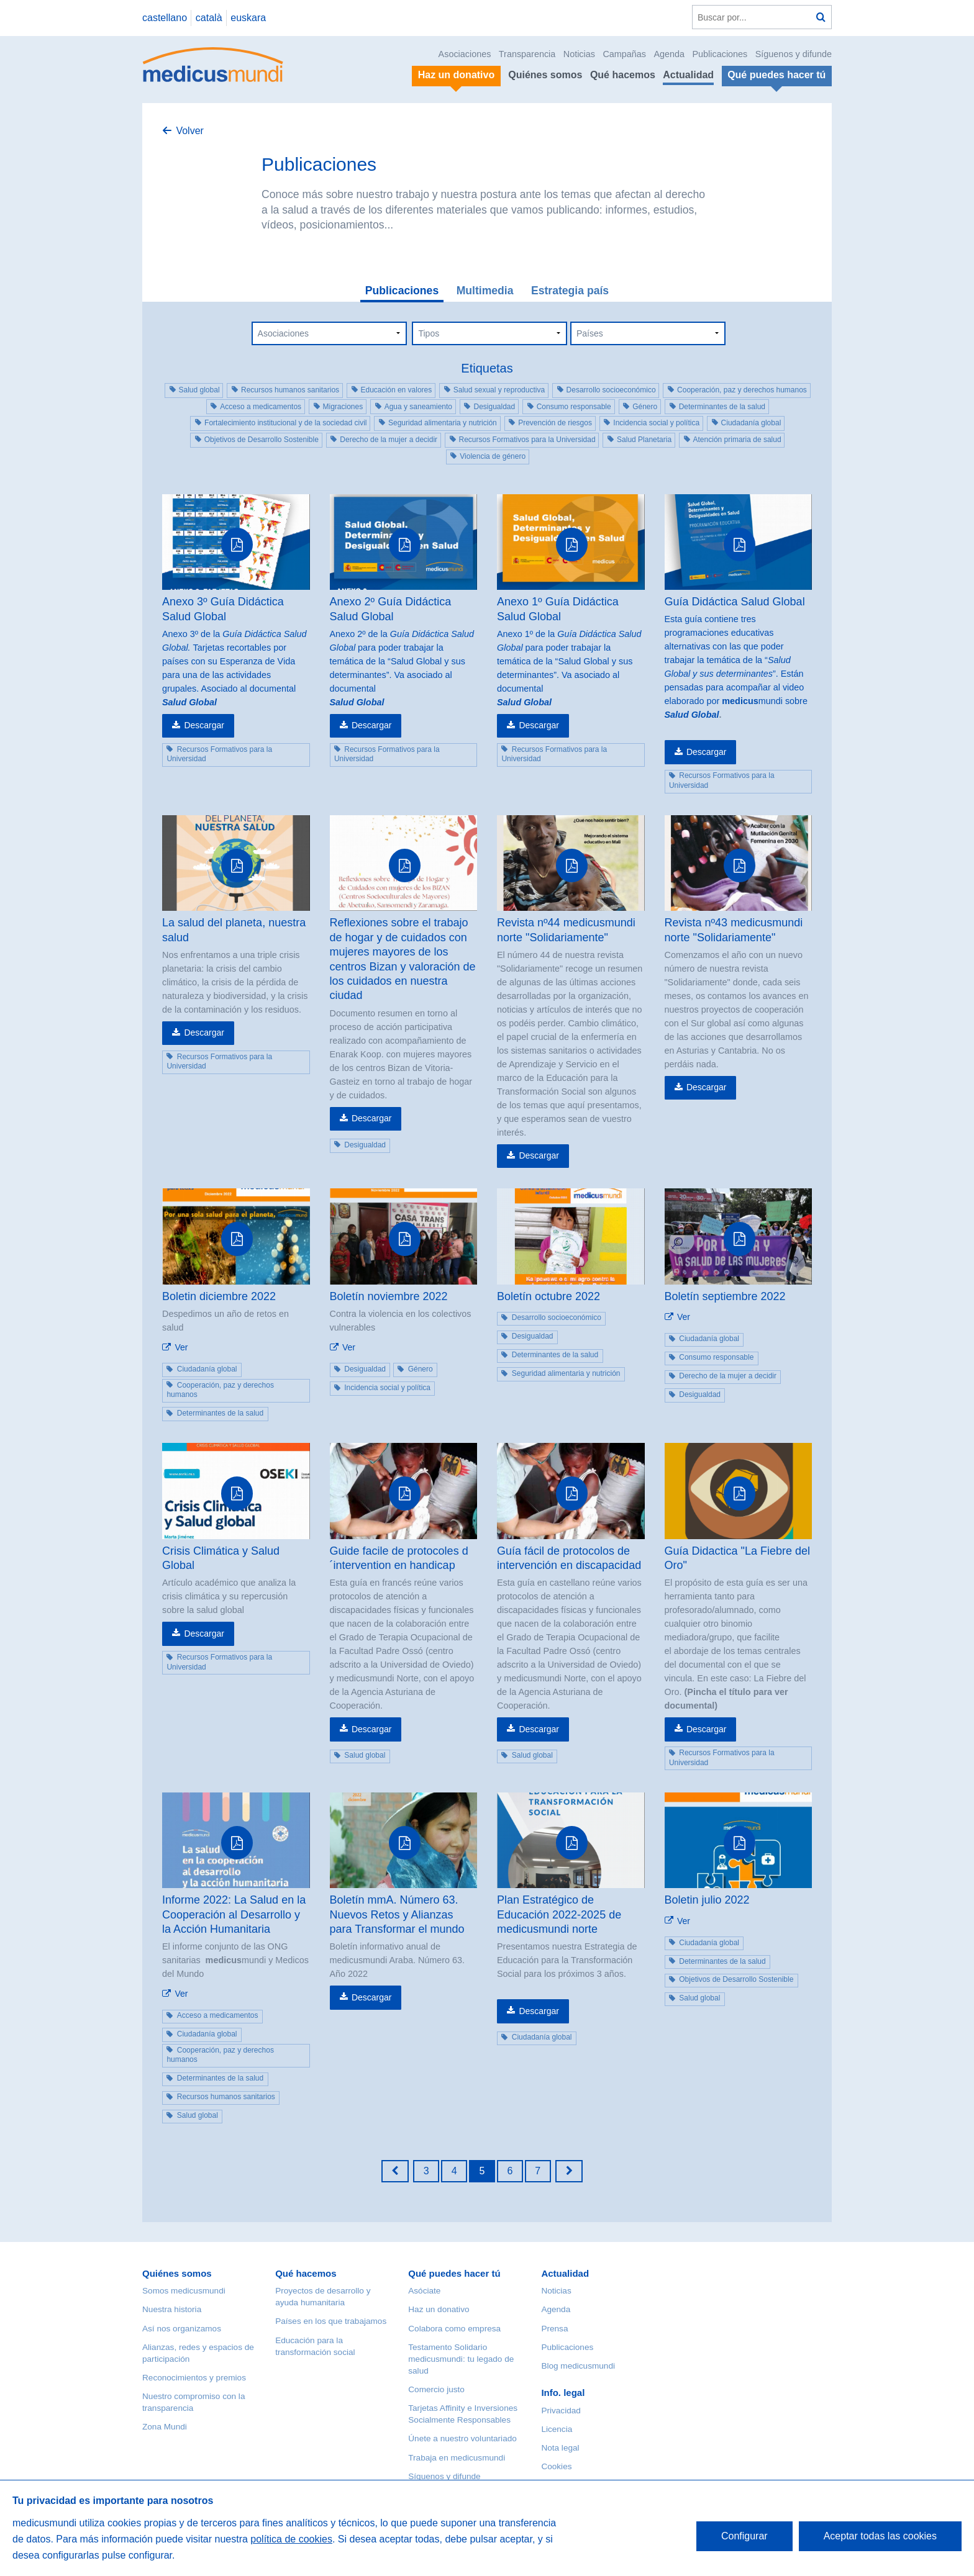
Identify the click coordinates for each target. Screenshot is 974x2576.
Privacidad (560, 2410)
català (209, 17)
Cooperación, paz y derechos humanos (742, 390)
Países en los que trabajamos (330, 2321)
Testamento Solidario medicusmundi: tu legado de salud (461, 2359)
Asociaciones (465, 54)
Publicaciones (720, 54)
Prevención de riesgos (555, 422)
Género (644, 406)
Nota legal (560, 2447)
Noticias (579, 54)
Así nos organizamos (181, 2328)
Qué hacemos (622, 75)
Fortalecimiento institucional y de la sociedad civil (285, 422)
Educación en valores (396, 390)
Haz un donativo (438, 2309)
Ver (181, 1347)
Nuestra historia (171, 2309)
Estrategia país (570, 290)
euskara (248, 17)
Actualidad (688, 75)
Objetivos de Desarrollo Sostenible (261, 439)
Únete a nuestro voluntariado (462, 2438)
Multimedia (485, 290)
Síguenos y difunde (793, 54)
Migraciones (343, 406)
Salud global (199, 390)
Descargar (204, 725)
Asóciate (424, 2290)
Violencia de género (493, 456)
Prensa (554, 2328)
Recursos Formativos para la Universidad (527, 439)
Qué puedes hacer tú (454, 2273)
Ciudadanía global (751, 422)
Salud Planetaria (644, 439)
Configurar (744, 2536)
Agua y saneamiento (418, 406)
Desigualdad (494, 406)
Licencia (556, 2429)
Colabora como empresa (454, 2328)
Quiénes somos (545, 75)
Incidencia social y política (656, 422)
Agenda (669, 54)
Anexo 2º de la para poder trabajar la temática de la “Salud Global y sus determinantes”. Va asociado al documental (402, 661)
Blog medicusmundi (578, 2365)
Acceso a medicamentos (260, 406)
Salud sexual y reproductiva (499, 390)
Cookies (556, 2466)
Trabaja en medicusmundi (456, 2457)
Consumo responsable (574, 406)
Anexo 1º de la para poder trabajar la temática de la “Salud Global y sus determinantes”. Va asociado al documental (569, 661)
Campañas (624, 54)
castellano (164, 17)
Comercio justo (436, 2389)
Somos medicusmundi (183, 2290)
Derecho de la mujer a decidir (388, 439)
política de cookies (291, 2539)
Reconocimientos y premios (194, 2377)
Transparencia (527, 54)
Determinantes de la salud (722, 406)
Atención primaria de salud (737, 439)
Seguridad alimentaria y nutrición (442, 422)
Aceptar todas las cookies (880, 2536)
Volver (189, 130)
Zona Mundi (164, 2426)
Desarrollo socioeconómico (611, 390)
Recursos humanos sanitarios (290, 390)
